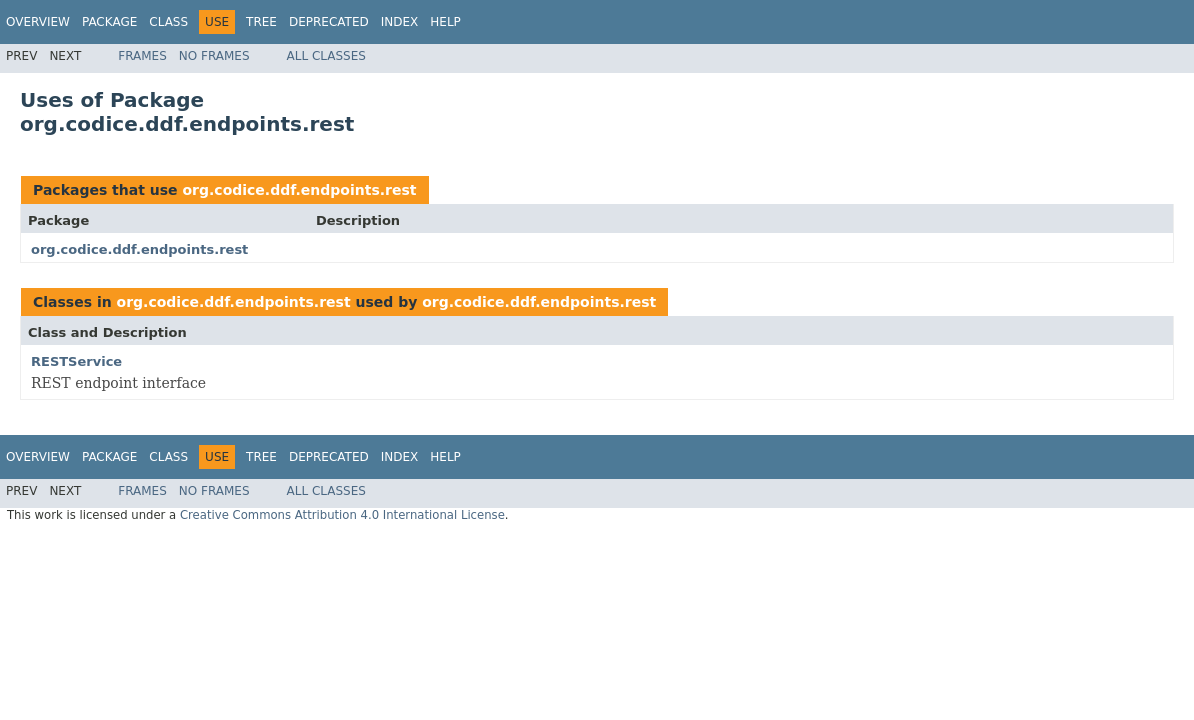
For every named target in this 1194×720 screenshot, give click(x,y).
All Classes (326, 56)
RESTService (76, 361)
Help (445, 22)
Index (400, 22)
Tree (261, 22)
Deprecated (329, 22)
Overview (38, 22)
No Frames (214, 56)
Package (109, 22)
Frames (142, 56)
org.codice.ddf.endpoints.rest (299, 190)
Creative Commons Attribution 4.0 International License (342, 515)
